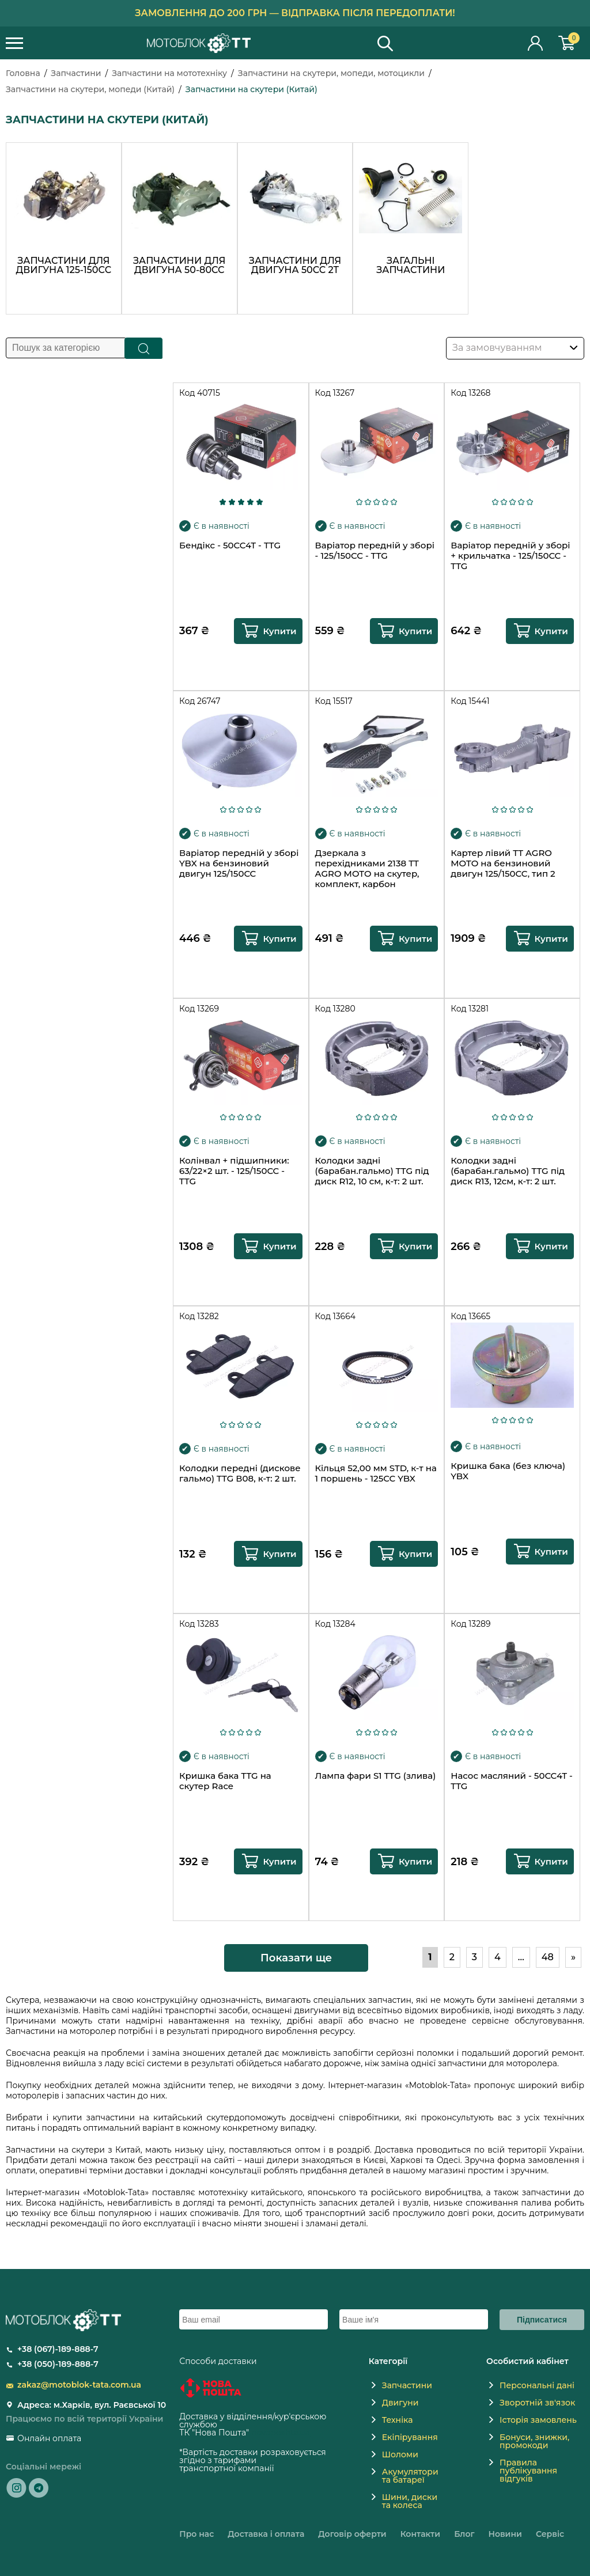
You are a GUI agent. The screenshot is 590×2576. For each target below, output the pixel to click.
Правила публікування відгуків (528, 2470)
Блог (464, 2534)
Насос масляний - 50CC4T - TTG (512, 1781)
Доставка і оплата (266, 2534)
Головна (23, 73)
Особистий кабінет (536, 42)
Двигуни (400, 2402)
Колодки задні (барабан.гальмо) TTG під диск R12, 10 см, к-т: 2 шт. (372, 1171)
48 (548, 1957)
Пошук (143, 348)
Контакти (420, 2534)
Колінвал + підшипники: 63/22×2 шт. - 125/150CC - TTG (234, 1171)
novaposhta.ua (280, 2432)
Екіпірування (410, 2437)
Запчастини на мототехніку (169, 73)
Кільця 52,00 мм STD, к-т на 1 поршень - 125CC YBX (376, 1473)
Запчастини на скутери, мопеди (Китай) (90, 89)
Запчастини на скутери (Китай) (251, 89)
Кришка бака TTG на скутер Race (225, 1781)
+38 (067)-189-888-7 (57, 2349)
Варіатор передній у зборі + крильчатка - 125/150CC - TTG (510, 555)
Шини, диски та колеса (409, 2501)
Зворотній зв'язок (537, 2402)
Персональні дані (537, 2385)
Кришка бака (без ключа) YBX (508, 1471)
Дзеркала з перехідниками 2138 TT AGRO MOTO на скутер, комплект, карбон (367, 868)
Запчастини (76, 73)
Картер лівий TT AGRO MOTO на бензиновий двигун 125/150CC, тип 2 (503, 863)
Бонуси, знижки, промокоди (534, 2441)
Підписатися (542, 2319)
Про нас (196, 2534)
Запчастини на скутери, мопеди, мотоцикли (331, 73)
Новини (504, 2534)
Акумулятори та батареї (410, 2476)
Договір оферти (352, 2534)
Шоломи (400, 2454)
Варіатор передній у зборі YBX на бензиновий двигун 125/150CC (238, 863)
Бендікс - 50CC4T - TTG (230, 545)
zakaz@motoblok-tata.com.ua (79, 2385)
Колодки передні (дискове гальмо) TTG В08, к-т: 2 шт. (240, 1473)
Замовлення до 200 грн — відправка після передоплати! (295, 12)
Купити (279, 631)
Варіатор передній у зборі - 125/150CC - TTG (374, 550)
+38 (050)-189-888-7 (58, 2364)
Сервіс (550, 2534)
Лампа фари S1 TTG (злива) (375, 1776)
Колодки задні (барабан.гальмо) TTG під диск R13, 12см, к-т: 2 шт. (508, 1171)
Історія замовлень (538, 2420)
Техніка (397, 2420)
